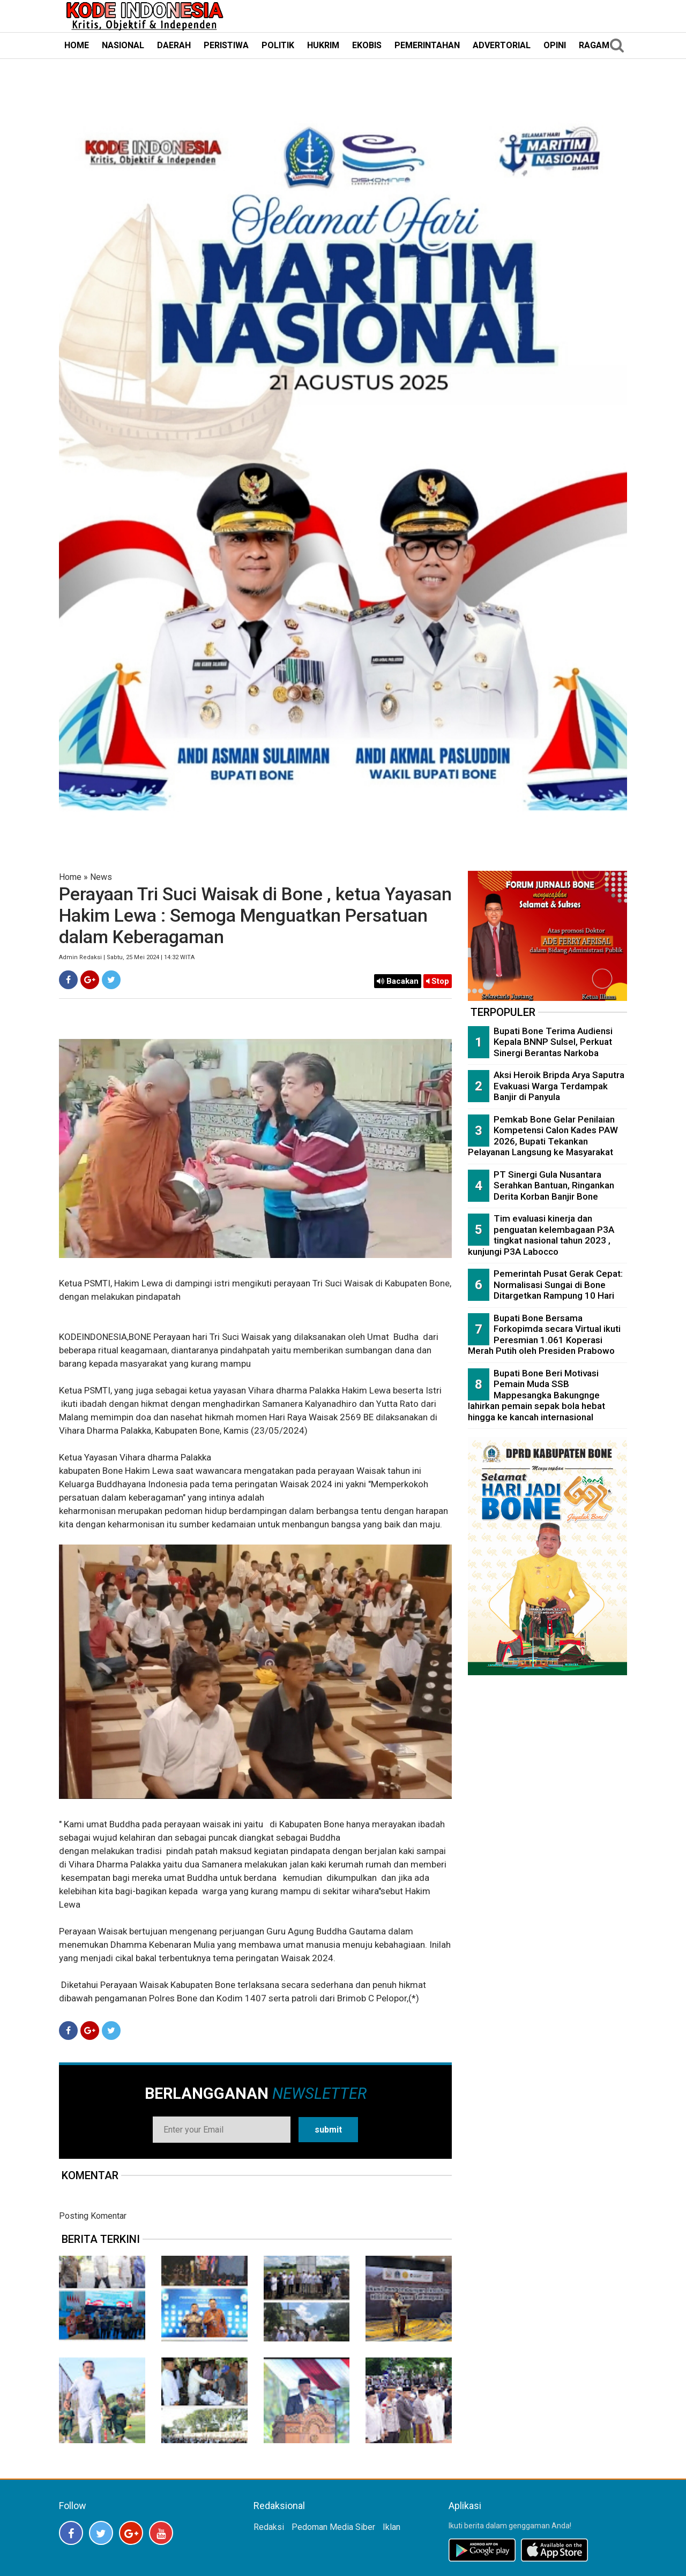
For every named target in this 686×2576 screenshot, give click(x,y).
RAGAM (594, 45)
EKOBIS (367, 45)
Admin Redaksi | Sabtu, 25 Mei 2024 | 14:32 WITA (127, 957)
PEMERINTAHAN (427, 45)
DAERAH (174, 45)
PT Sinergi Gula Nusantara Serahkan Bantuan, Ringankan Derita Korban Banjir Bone (554, 1185)
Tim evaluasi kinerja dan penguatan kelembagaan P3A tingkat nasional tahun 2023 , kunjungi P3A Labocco (541, 1235)
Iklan (391, 2527)
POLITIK (278, 45)
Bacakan (398, 981)
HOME (76, 45)
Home (70, 877)
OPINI (554, 45)
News (101, 877)
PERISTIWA (226, 45)
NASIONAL (123, 45)
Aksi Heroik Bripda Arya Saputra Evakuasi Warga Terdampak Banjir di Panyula (559, 1085)
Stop (437, 981)
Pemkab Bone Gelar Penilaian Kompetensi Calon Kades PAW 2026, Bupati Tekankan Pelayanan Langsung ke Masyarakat (543, 1136)
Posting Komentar (92, 2216)
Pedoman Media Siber (333, 2527)
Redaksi (268, 2527)
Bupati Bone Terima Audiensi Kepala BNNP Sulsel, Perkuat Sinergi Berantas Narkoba (553, 1042)
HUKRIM (323, 45)
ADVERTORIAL (502, 45)
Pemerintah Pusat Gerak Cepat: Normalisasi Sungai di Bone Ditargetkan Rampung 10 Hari (558, 1284)
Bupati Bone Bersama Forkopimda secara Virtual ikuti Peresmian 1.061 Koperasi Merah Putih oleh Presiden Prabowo (544, 1335)
